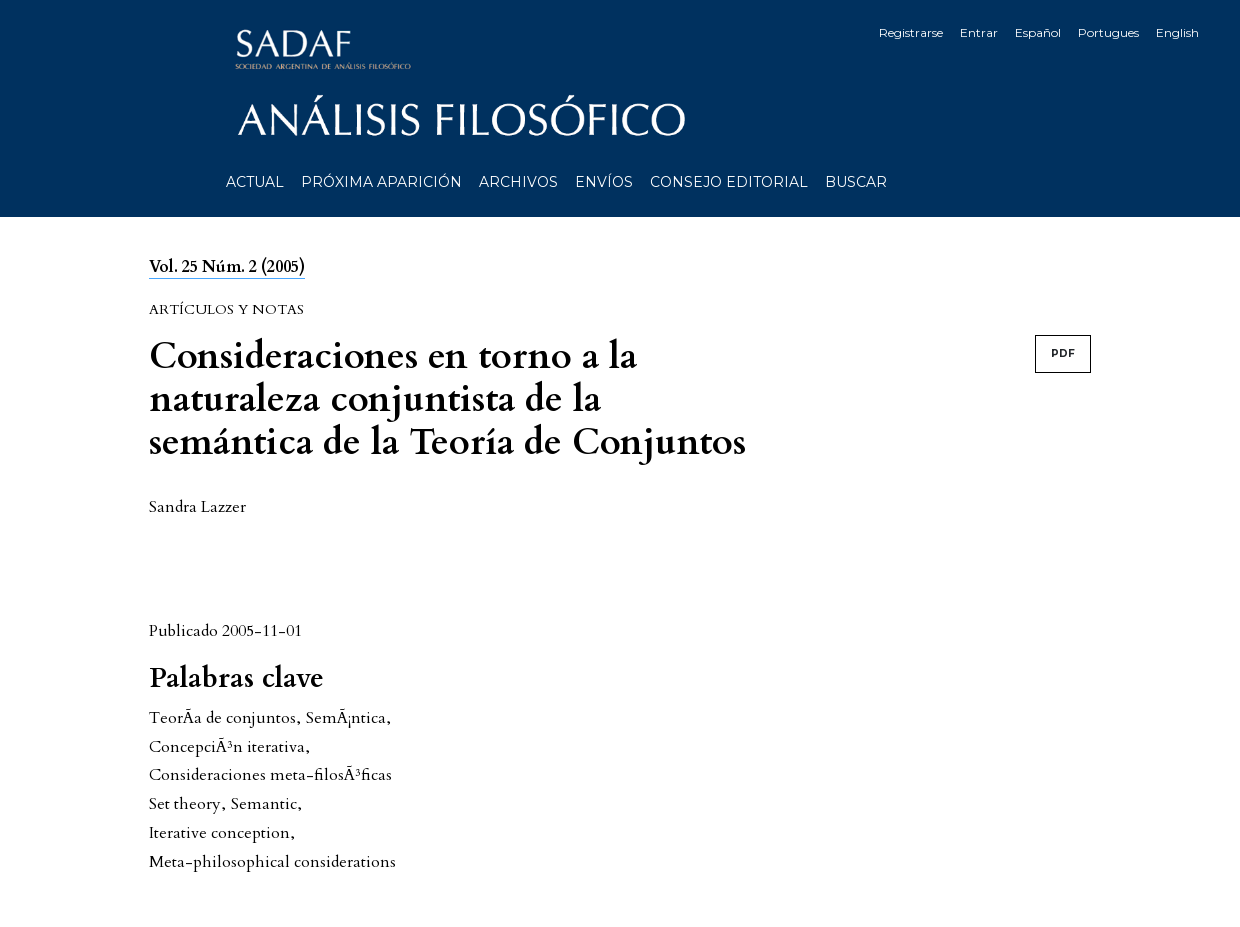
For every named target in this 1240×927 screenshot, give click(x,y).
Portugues (1108, 32)
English (1177, 32)
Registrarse (911, 32)
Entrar (979, 32)
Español (1038, 32)
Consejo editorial (729, 182)
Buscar (856, 182)
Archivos (518, 182)
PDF (1063, 353)
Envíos (604, 182)
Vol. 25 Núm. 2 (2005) (227, 267)
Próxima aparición (381, 182)
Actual (255, 182)
